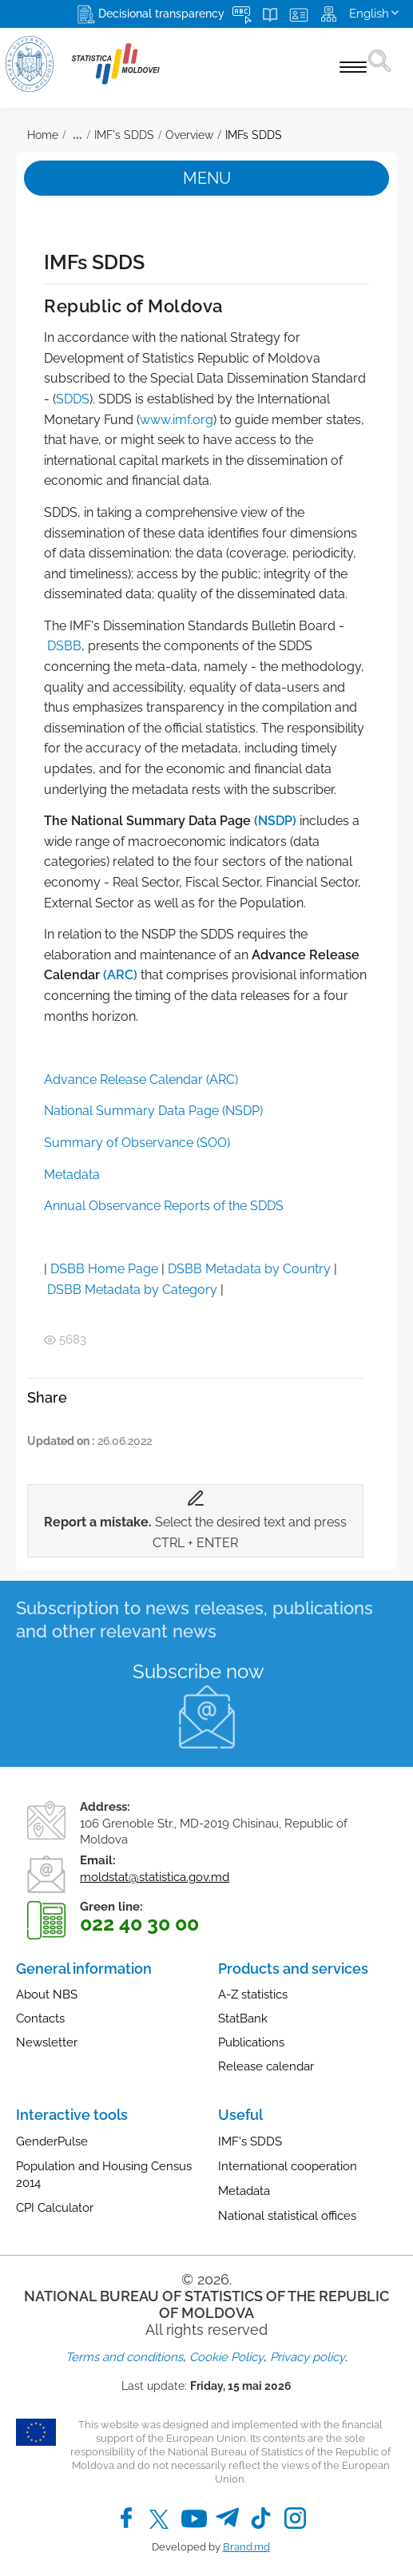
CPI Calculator (54, 2208)
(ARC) (120, 974)
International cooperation (287, 2166)
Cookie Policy (226, 2357)
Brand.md (246, 2547)
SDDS (72, 399)
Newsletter (46, 2042)
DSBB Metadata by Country (249, 1268)
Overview (189, 135)
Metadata (72, 1174)
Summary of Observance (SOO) (137, 1142)
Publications (251, 2042)
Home (42, 135)
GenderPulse (52, 2141)
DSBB (64, 645)
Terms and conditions (124, 2357)
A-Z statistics (253, 1994)
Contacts (40, 2018)
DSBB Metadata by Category (132, 1289)
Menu (207, 178)
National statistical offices (287, 2216)
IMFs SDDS (253, 135)
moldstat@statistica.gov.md (154, 1877)
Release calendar (266, 2066)
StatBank (243, 2018)
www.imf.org (176, 419)
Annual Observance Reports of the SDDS (164, 1205)
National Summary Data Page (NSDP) (153, 1110)
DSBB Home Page (104, 1268)
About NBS (46, 1994)
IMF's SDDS (124, 135)
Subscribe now (198, 1671)
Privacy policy (307, 2357)
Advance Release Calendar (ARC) (141, 1079)
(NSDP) (275, 820)
